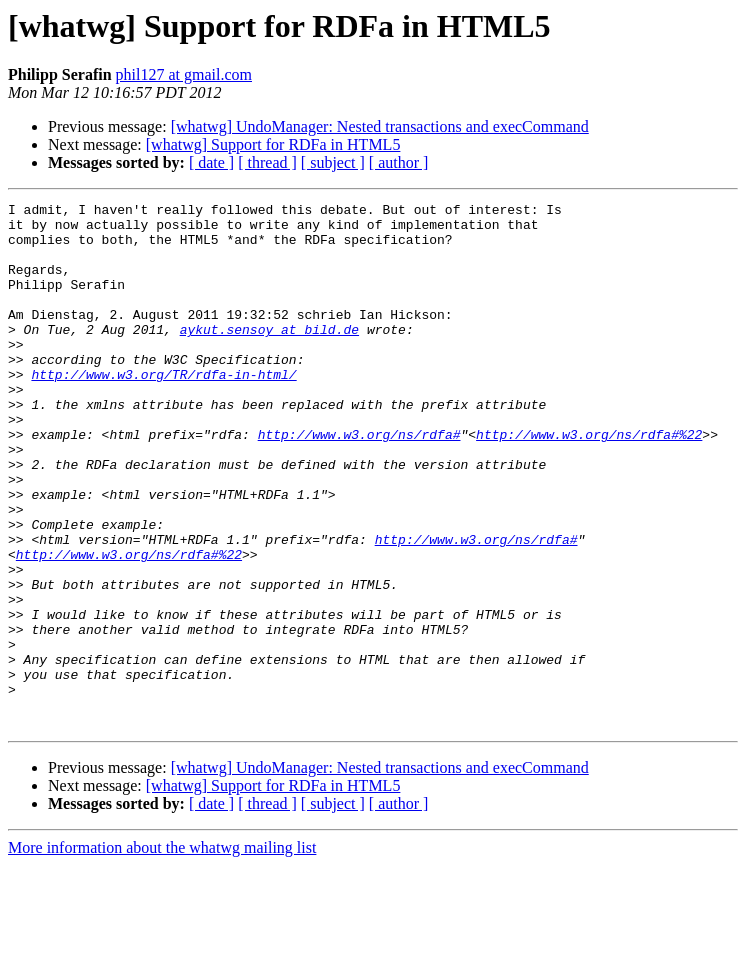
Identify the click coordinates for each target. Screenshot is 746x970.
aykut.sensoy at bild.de (269, 356)
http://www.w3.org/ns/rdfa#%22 (589, 482)
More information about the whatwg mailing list (162, 952)
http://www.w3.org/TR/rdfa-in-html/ (163, 410)
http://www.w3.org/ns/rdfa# (359, 482)
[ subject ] (333, 162)
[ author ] (399, 162)
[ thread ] (267, 162)
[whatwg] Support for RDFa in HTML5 (273, 144)
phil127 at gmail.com (184, 74)
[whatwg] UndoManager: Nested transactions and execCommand (380, 126)
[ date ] (211, 162)
